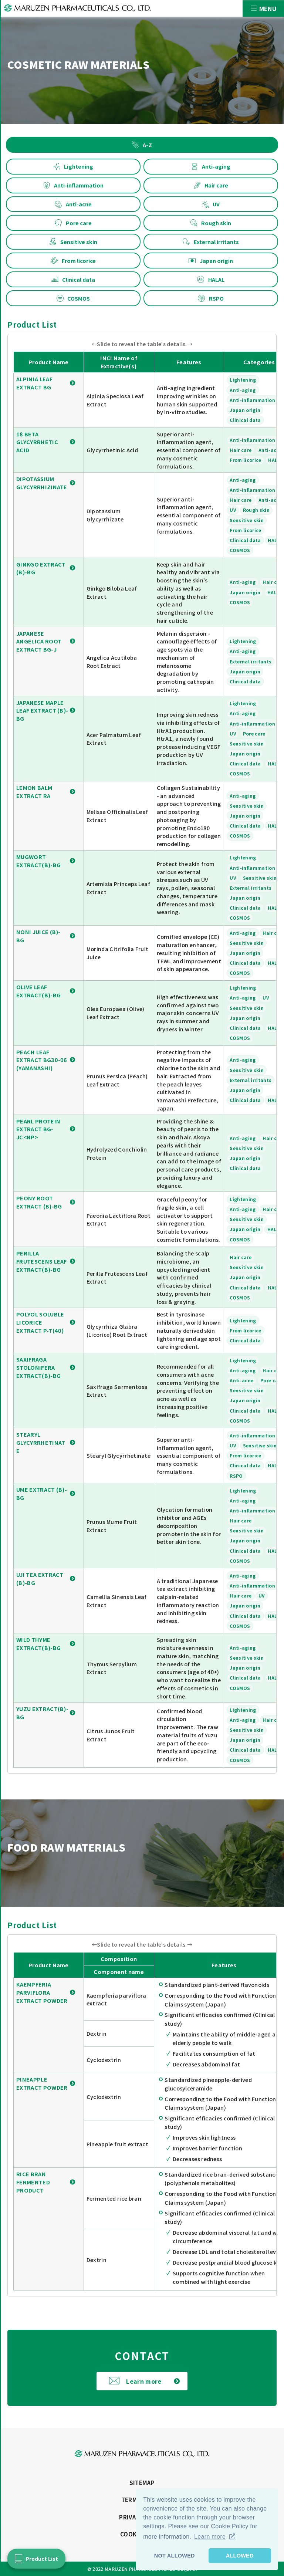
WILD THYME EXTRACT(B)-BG (38, 1644)
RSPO (210, 298)
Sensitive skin (73, 242)
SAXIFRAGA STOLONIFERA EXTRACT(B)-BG (38, 1367)
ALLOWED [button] (240, 2556)
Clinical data (73, 279)
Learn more (143, 2381)
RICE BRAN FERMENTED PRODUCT (33, 2182)
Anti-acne (73, 204)
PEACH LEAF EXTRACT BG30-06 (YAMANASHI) (41, 1060)
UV (211, 204)
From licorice (73, 260)
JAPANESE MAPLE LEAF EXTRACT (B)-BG (42, 711)
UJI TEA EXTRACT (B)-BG (40, 1578)
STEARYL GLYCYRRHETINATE (40, 1442)
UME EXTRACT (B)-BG (41, 1493)
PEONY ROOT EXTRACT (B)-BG (39, 1202)
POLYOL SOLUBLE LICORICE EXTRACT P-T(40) (40, 1322)
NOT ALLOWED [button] (174, 2556)
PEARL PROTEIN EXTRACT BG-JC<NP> (38, 1129)
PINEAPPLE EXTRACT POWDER (41, 2083)
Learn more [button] (210, 2536)
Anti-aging (210, 166)
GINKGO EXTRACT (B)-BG (40, 568)
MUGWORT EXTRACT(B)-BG (38, 861)
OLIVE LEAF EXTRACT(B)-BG (38, 991)
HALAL (210, 279)
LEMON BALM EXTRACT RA (34, 791)
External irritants (211, 242)
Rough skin (210, 223)
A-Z (142, 145)
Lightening (73, 166)
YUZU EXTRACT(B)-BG (42, 1713)
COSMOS (73, 298)
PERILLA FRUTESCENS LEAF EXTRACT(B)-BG (41, 1261)
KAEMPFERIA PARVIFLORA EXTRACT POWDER (41, 1992)
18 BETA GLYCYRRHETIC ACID (37, 442)
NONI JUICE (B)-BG (38, 936)
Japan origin (211, 260)
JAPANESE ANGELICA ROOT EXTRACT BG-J (38, 641)
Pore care (73, 223)
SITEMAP (142, 2483)
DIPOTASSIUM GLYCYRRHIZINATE (41, 483)
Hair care (210, 185)
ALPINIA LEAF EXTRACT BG (34, 383)
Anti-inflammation (73, 185)
